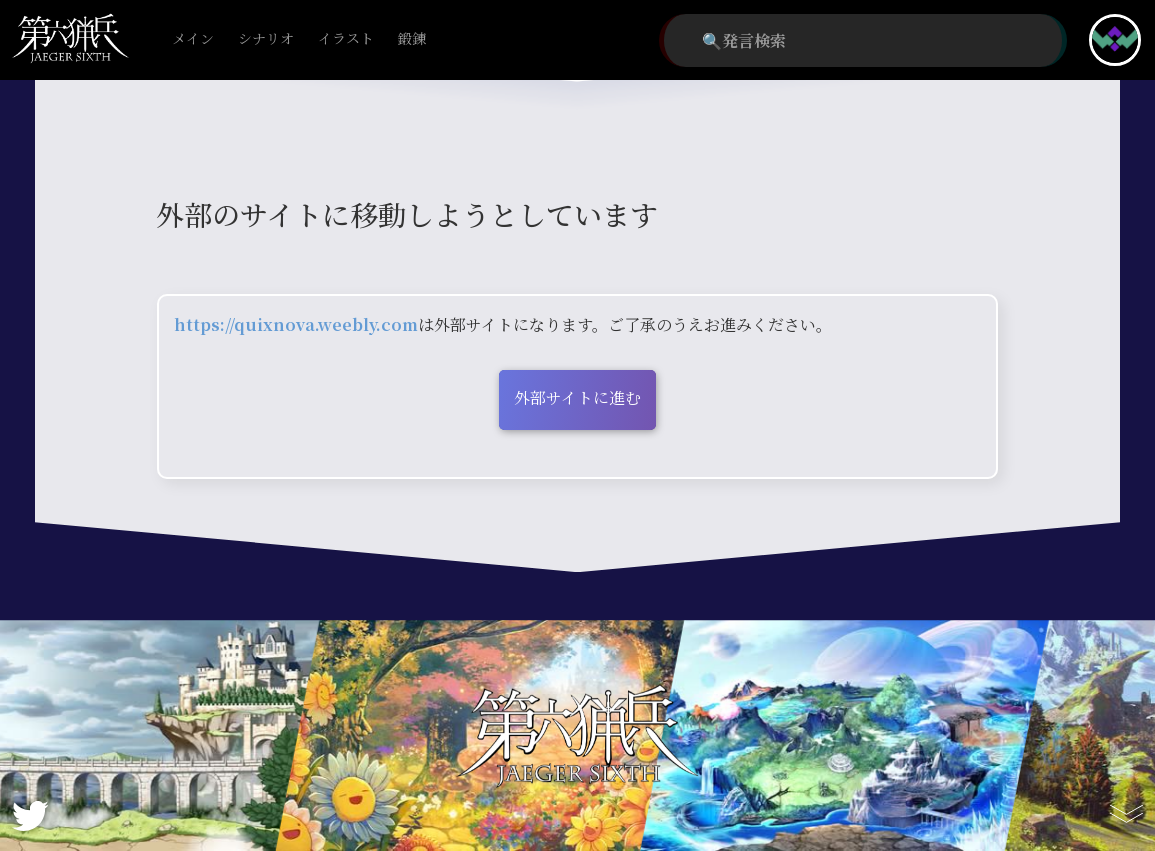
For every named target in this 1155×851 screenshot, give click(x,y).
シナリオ (266, 39)
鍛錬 (412, 39)
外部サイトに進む (577, 397)
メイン (193, 39)
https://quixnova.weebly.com (296, 324)
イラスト (346, 39)
